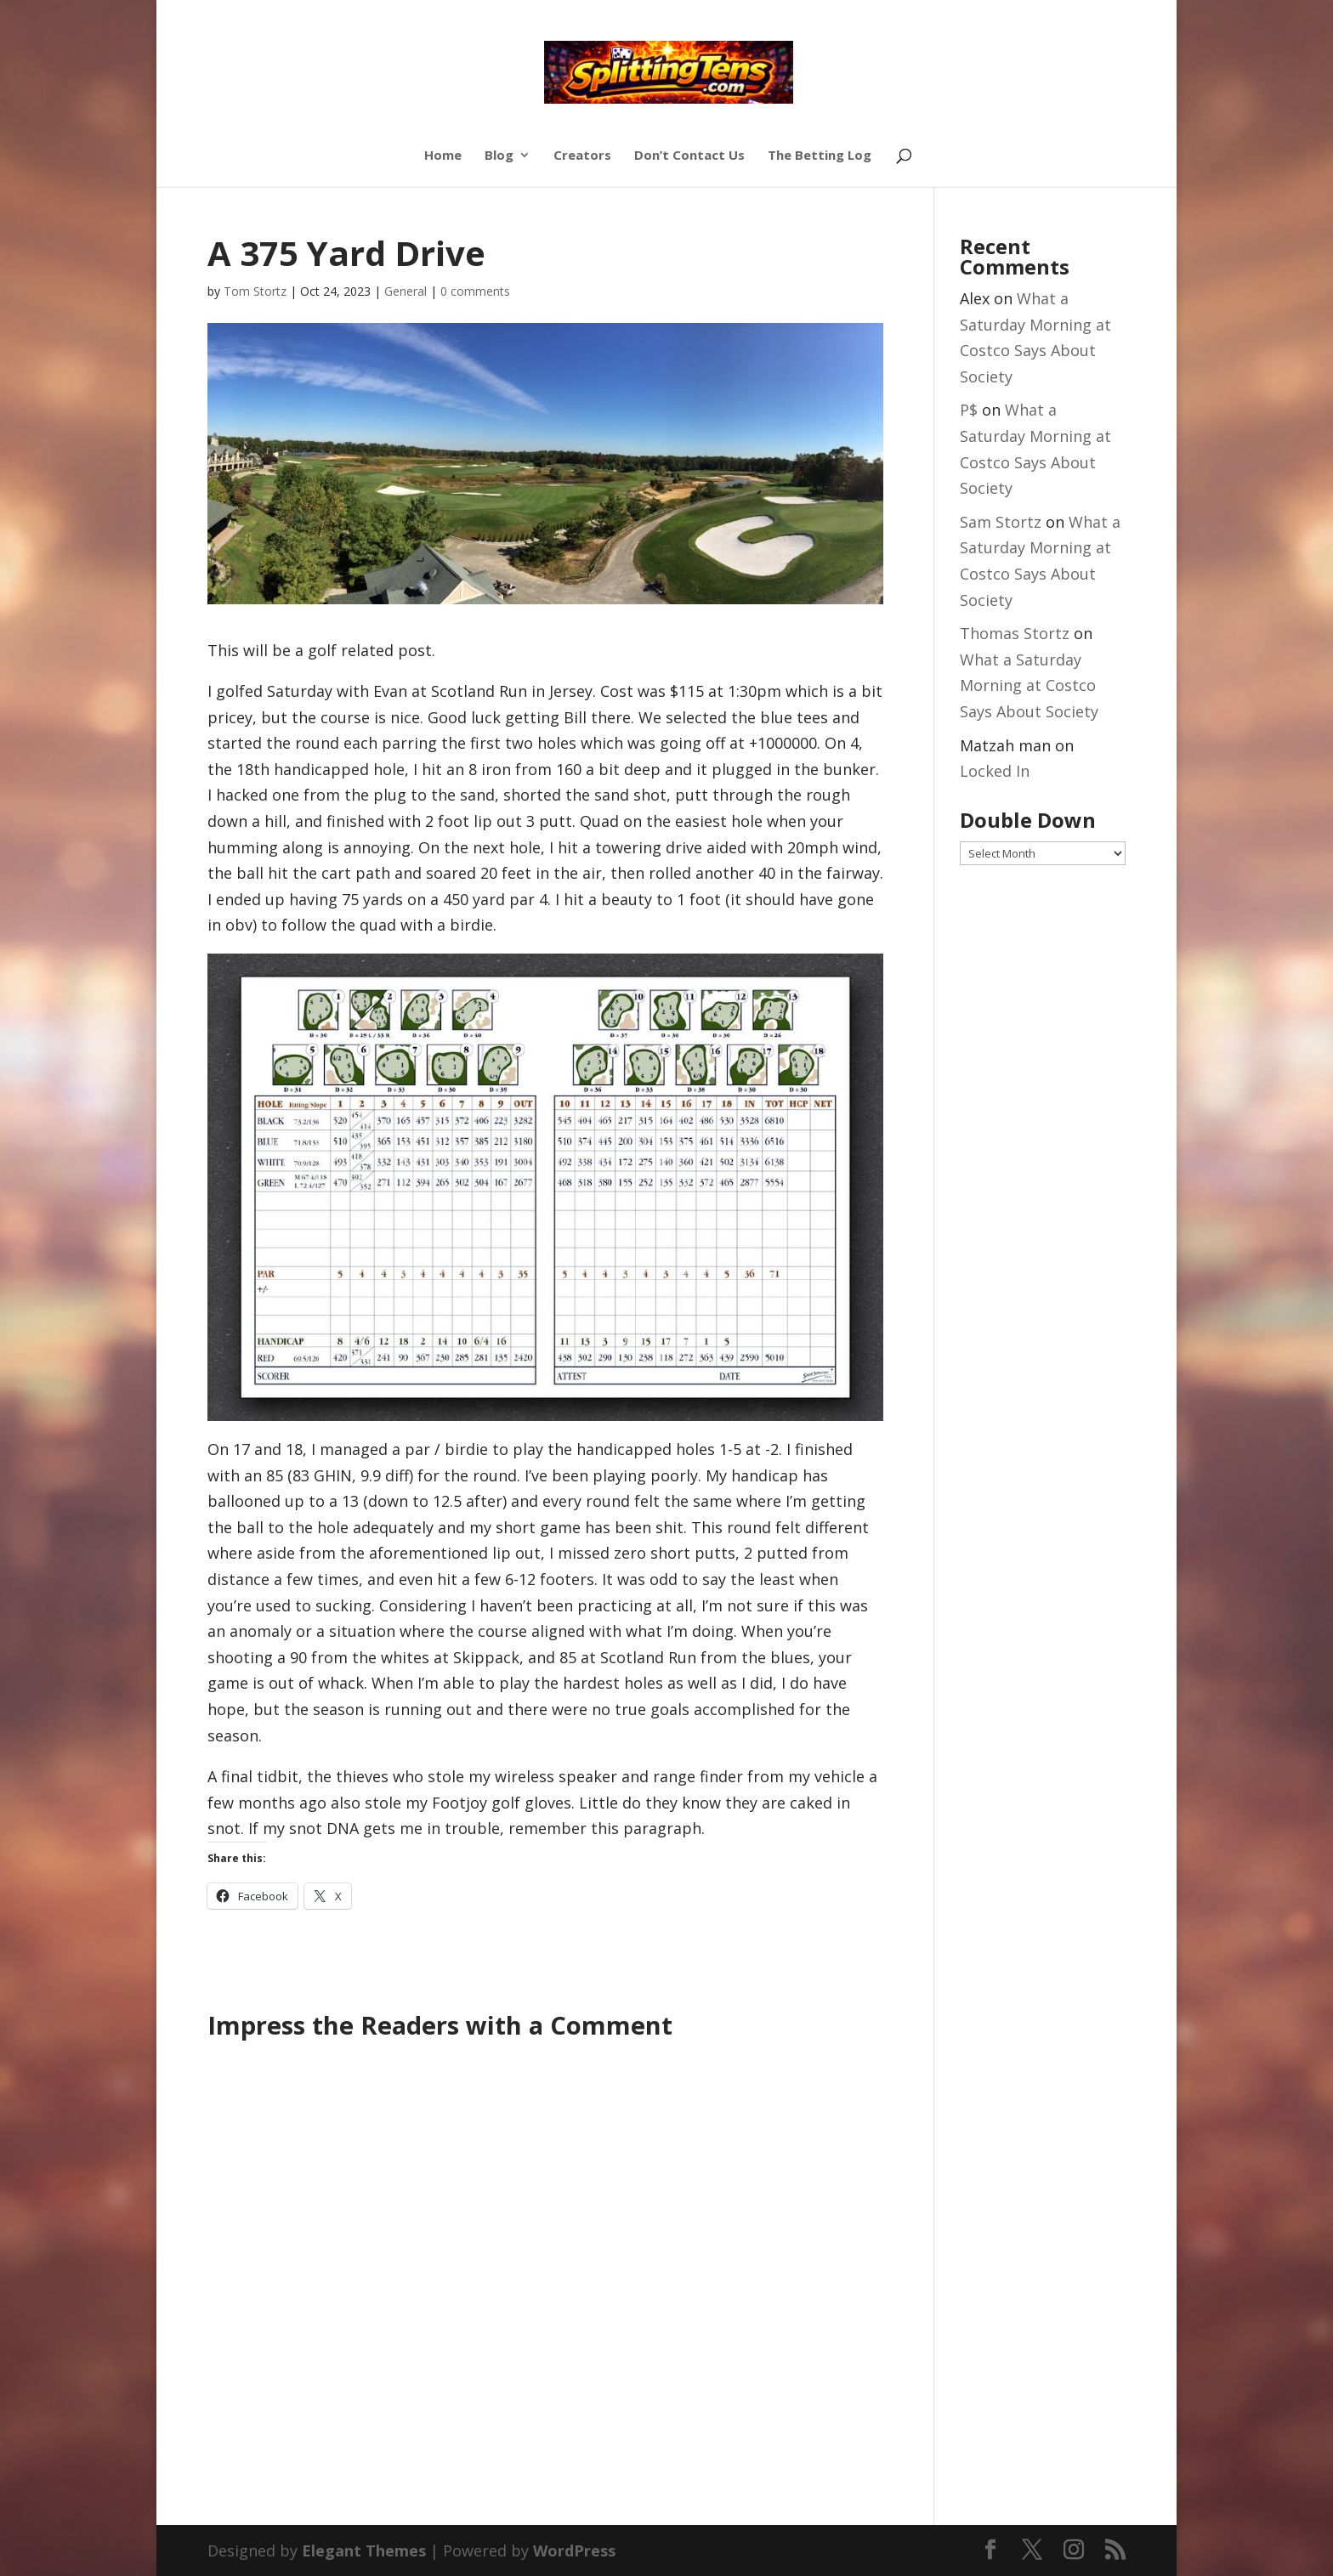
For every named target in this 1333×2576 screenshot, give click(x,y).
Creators (582, 156)
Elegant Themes (364, 2550)
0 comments (475, 291)
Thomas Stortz (1014, 633)
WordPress (574, 2550)
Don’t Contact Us (689, 156)
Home (443, 156)
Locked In (995, 771)
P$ (969, 409)
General (405, 291)
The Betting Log (819, 156)
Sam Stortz (1000, 522)
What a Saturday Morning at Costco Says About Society (1029, 685)
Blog (499, 156)
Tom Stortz (255, 291)
